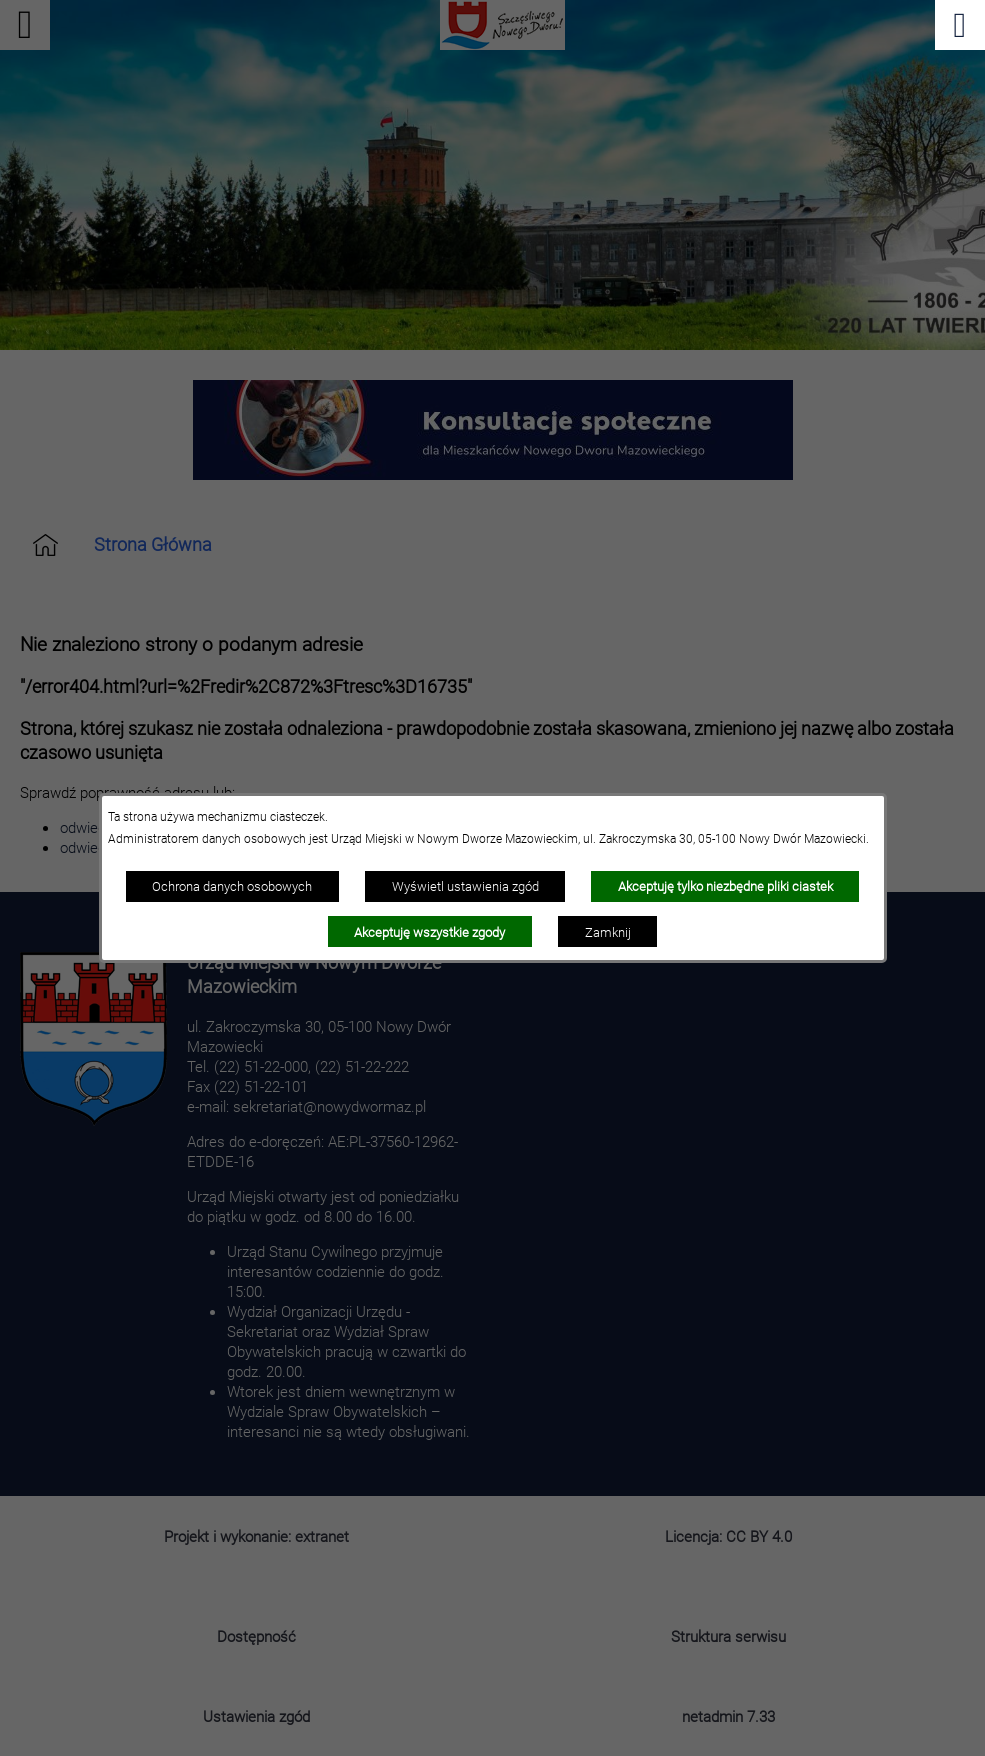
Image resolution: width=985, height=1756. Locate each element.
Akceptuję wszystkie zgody (429, 932)
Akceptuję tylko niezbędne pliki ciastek (725, 886)
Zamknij (608, 932)
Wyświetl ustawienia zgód (465, 886)
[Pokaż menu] (960, 25)
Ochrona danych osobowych (232, 886)
